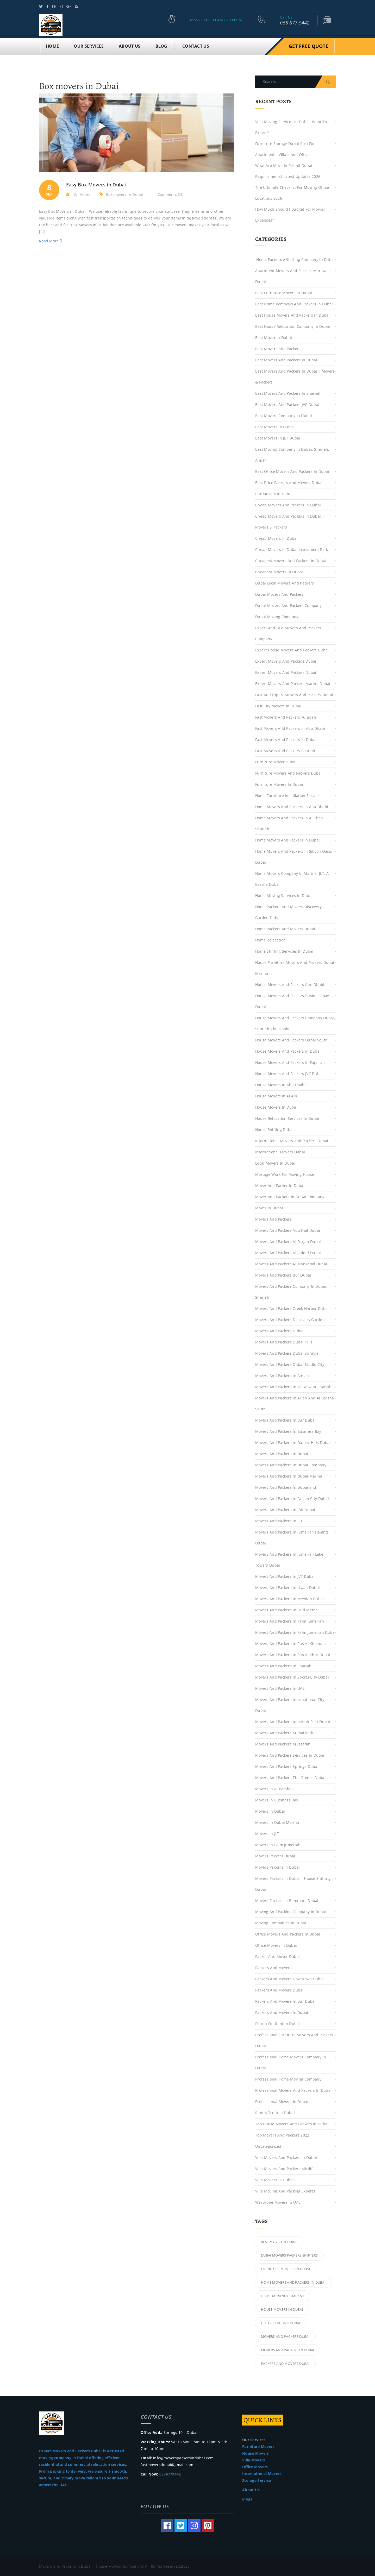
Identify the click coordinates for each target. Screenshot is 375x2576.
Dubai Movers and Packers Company (288, 604)
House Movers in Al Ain (276, 1095)
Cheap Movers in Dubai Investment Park (291, 548)
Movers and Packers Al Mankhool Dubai (291, 1263)
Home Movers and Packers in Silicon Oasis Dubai (293, 856)
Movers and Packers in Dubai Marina (288, 1475)
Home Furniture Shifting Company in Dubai (295, 258)
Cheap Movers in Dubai (276, 537)
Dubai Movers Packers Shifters (289, 2254)
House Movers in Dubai (276, 1106)
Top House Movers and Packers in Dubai (291, 2123)
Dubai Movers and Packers (279, 593)
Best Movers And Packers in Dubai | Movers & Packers (295, 376)
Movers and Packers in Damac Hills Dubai (293, 1441)
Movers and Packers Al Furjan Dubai (290, 1240)
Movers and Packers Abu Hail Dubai (287, 1229)
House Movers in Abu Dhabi (280, 1084)
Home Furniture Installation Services (288, 794)
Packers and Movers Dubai (279, 1989)
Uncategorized (268, 2145)
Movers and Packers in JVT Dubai (285, 1575)
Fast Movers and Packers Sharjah (285, 749)
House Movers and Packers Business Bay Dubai (292, 1000)
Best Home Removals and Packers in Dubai (294, 303)
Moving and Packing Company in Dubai (290, 1910)
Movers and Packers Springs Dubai (286, 1765)
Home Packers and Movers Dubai (285, 928)
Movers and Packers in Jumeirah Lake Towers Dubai (289, 1559)
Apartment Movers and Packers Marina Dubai (290, 275)
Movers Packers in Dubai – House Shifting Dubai (292, 1883)
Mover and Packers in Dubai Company (289, 1195)
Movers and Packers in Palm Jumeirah (289, 1620)
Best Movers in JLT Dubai (277, 437)
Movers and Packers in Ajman (282, 1374)
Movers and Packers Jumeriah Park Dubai (292, 1720)
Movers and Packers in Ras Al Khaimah (290, 1642)
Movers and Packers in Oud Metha (287, 1609)
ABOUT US (129, 45)
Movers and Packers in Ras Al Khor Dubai (292, 1653)
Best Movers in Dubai (274, 426)
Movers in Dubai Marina (277, 1821)
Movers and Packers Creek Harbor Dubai (292, 1307)
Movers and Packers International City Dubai (289, 1704)
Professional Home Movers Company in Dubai (290, 2062)
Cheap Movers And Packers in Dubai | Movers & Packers (289, 521)
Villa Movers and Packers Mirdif (284, 2167)
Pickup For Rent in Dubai (277, 2022)
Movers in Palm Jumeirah (278, 1844)
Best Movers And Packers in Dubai (286, 359)
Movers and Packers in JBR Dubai (285, 1508)
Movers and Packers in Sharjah (283, 1665)
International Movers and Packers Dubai (291, 1140)
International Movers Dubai (280, 1151)
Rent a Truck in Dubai (275, 2111)
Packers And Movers (273, 1966)
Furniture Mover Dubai (276, 761)
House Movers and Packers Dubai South (291, 1039)
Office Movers (255, 2466)
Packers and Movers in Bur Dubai (285, 2000)
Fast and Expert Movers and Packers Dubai (294, 694)
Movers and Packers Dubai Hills (283, 1341)
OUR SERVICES (89, 45)
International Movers (262, 2472)
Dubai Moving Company (276, 615)
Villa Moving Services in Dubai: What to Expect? (291, 126)
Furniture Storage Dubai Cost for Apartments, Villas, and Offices (285, 148)
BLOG (161, 45)
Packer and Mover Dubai (277, 1955)
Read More (50, 240)
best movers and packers (278, 347)
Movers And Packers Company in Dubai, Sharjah (291, 1291)
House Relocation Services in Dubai (287, 1117)
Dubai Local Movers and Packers (284, 582)
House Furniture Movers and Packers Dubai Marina (294, 967)
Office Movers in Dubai (276, 1944)
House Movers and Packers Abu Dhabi (289, 983)
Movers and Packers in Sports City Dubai (292, 1676)
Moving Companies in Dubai (280, 1922)
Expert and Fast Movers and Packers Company (288, 632)
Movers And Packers (273, 1218)
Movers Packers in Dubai (277, 1866)
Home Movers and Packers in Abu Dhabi (291, 805)
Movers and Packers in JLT (279, 1520)
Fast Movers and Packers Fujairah (285, 716)
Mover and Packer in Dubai (279, 1184)
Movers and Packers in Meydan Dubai (289, 1597)
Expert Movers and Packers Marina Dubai (292, 682)
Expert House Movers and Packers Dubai (292, 649)
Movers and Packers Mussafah (283, 1743)
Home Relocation (270, 939)
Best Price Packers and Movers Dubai (289, 481)
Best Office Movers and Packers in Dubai (292, 470)
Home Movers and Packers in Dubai (287, 839)
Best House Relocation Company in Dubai (292, 325)
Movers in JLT (267, 1832)
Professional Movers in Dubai (281, 2100)
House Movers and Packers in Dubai (288, 1050)
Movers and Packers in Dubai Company (290, 1464)
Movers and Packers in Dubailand (285, 1486)
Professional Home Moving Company (288, 2078)
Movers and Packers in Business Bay (288, 1430)
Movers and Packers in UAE (280, 1687)
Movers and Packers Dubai (279, 1330)
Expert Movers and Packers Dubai (285, 660)
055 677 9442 (294, 23)
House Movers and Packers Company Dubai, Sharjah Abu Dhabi (295, 1023)
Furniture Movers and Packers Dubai (288, 772)
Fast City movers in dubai (278, 705)
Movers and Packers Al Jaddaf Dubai (288, 1251)
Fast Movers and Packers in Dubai (286, 738)
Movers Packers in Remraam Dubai (286, 1899)
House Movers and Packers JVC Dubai (289, 1072)
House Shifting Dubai (274, 1128)
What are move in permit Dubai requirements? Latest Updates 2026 (287, 170)
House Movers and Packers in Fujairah (290, 1061)
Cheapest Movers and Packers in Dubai (290, 559)
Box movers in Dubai (124, 193)
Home (52, 45)
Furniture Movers (258, 2445)
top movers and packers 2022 (282, 2134)
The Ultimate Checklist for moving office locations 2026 (292, 192)
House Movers (255, 2452)
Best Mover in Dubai (273, 336)
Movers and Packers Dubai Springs (286, 1352)
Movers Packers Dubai (275, 1855)
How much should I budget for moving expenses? (290, 214)
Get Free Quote (308, 45)
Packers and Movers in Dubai (281, 2011)
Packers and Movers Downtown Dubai (289, 1978)
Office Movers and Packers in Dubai (287, 1933)
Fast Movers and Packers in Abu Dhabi (290, 727)
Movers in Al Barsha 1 (275, 1788)
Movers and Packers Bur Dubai (283, 1274)
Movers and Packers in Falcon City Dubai (292, 1497)
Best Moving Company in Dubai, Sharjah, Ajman (292, 454)
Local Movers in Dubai (275, 1162)
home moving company (282, 2295)
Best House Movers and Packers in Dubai (292, 314)
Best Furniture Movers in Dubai (283, 292)
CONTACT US (195, 45)
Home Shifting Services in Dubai (284, 950)
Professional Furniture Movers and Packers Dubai (294, 2039)
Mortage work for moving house (284, 1173)
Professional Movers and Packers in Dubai (293, 2089)
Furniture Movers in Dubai (279, 783)
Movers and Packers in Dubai (281, 1452)
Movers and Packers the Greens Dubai (290, 1776)
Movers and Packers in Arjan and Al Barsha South (294, 1403)
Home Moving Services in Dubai (283, 894)
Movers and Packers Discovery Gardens (291, 1318)
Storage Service (256, 2479)
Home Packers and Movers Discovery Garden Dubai (288, 911)
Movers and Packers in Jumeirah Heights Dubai (292, 1537)
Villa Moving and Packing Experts (285, 2190)
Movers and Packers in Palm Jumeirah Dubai (295, 1631)
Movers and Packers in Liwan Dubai (287, 1586)
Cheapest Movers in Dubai (279, 571)
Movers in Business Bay (276, 1799)
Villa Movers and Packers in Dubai (286, 2156)
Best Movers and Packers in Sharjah (288, 392)
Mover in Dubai (269, 1207)
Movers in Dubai (270, 1810)
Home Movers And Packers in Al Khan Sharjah (289, 823)
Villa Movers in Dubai (274, 2179)
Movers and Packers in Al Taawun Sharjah (293, 1386)
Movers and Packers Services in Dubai (289, 1754)
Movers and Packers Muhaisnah (284, 1732)
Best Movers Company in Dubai (283, 414)
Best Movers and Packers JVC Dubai (287, 403)
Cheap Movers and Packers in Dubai (288, 504)
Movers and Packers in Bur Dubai (285, 1419)
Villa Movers (253, 2459)
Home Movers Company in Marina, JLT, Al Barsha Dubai (292, 878)
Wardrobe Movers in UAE (278, 2201)
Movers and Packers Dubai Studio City (289, 1363)
